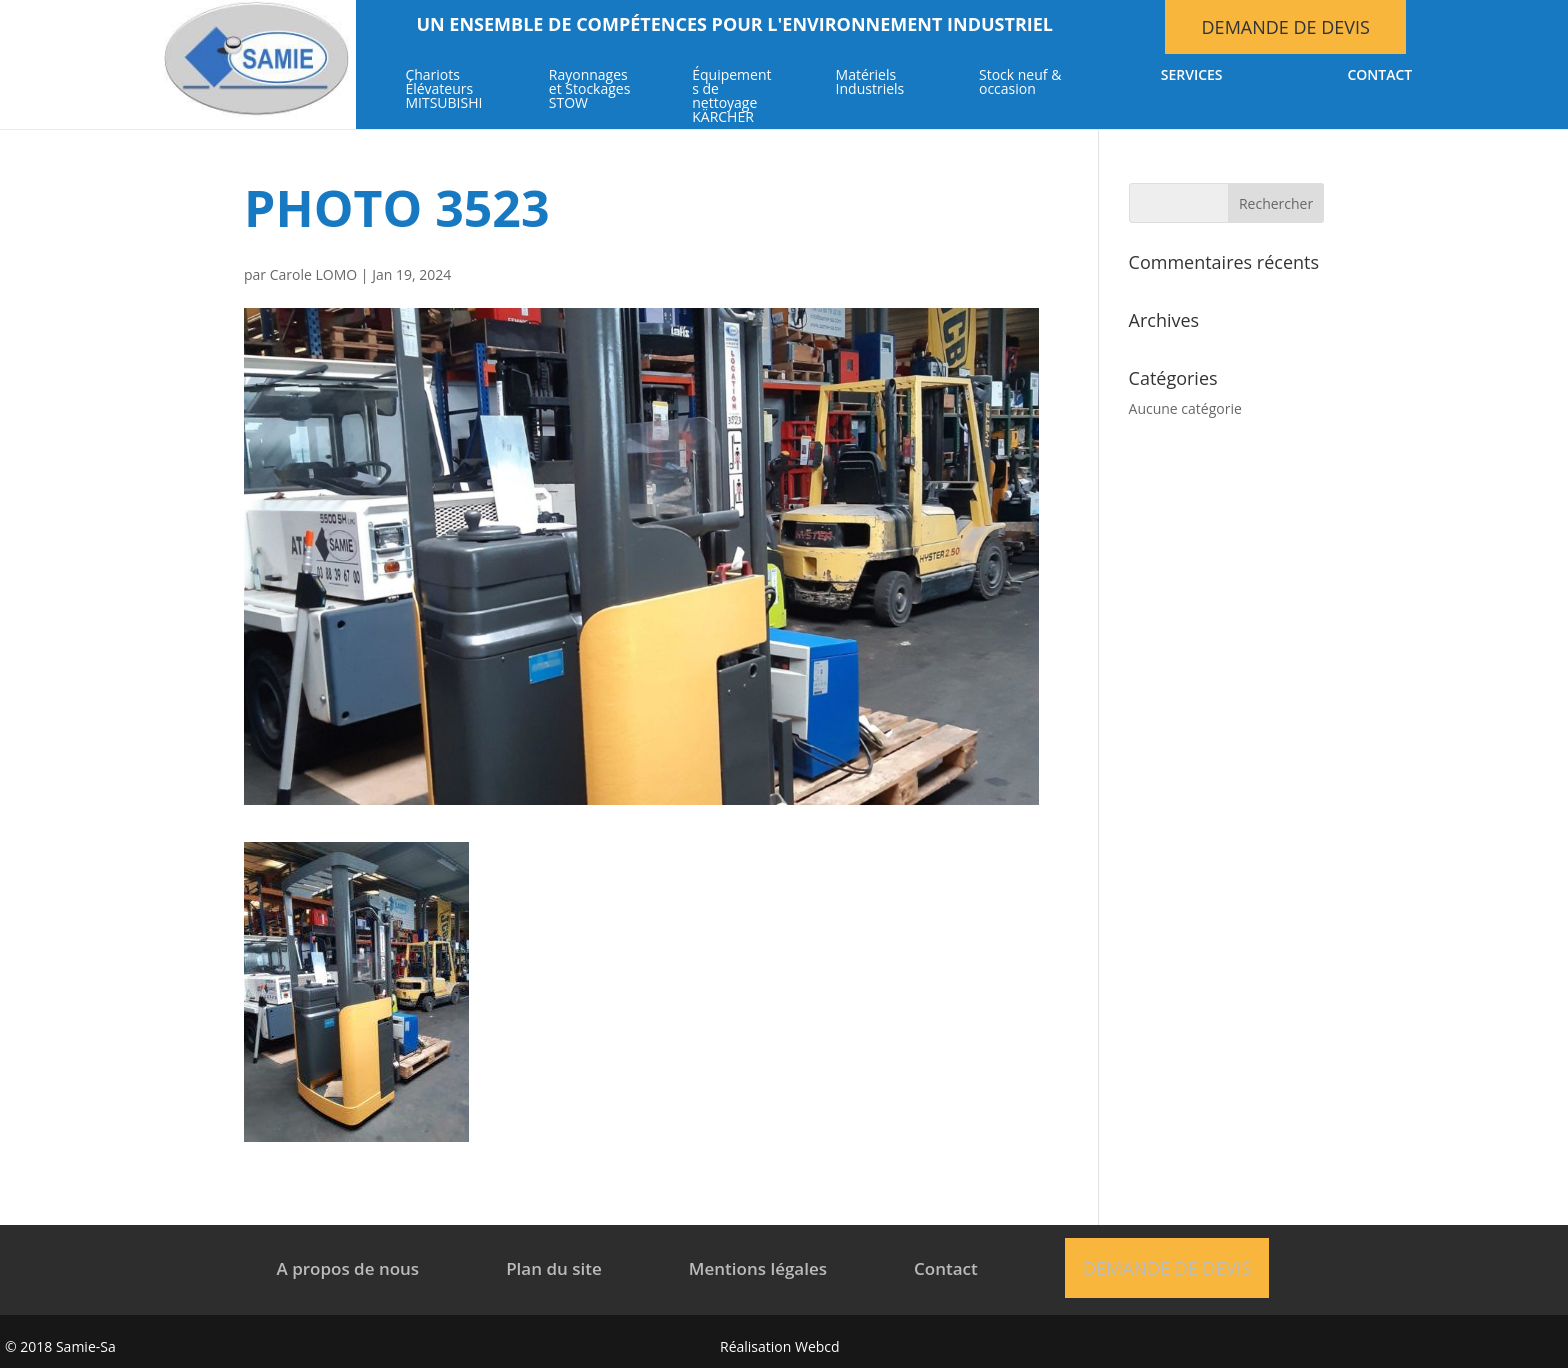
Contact (1379, 76)
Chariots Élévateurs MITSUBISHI (443, 90)
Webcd (817, 1346)
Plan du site (554, 1268)
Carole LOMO (313, 274)
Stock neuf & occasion (1020, 83)
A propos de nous (348, 1268)
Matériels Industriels (870, 83)
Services (1192, 76)
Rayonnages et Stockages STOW (590, 90)
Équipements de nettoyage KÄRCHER (731, 97)
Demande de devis (1286, 27)
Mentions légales (758, 1268)
